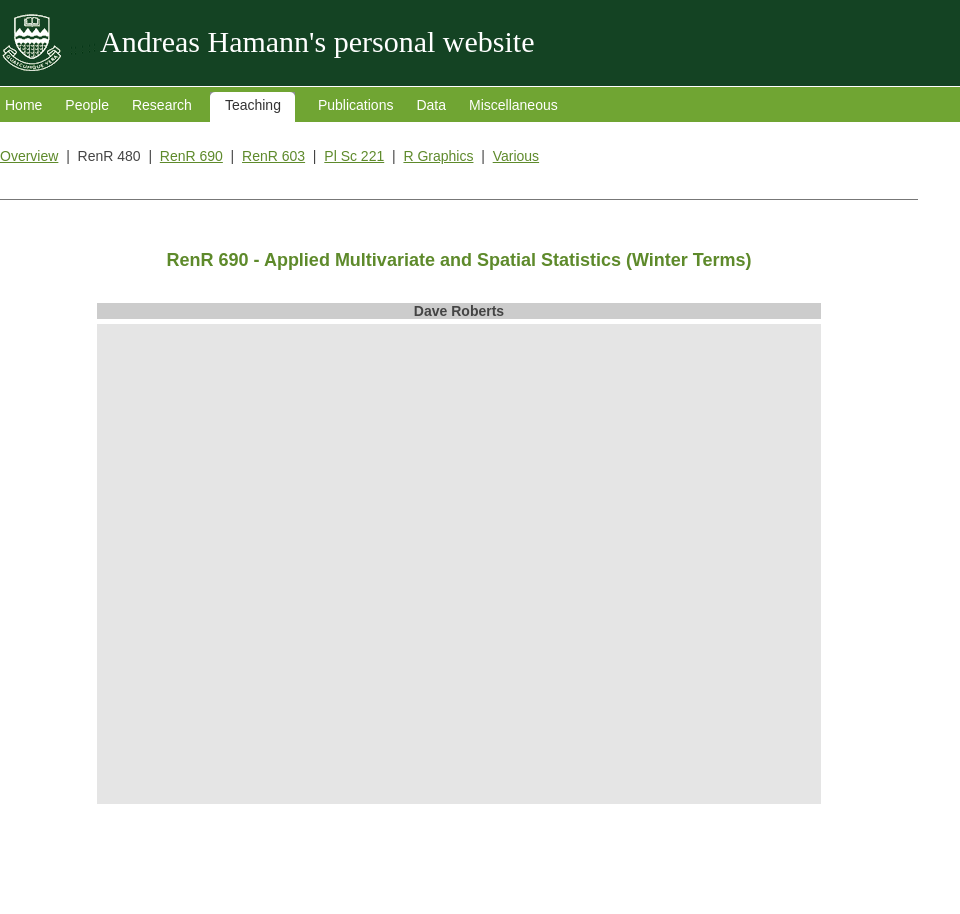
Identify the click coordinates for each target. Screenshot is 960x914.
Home (23, 105)
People (87, 105)
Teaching (253, 105)
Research (162, 105)
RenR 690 (191, 156)
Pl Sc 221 (354, 156)
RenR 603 (273, 156)
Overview (29, 156)
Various (516, 156)
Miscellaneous (513, 105)
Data (431, 105)
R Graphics (438, 156)
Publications (356, 105)
